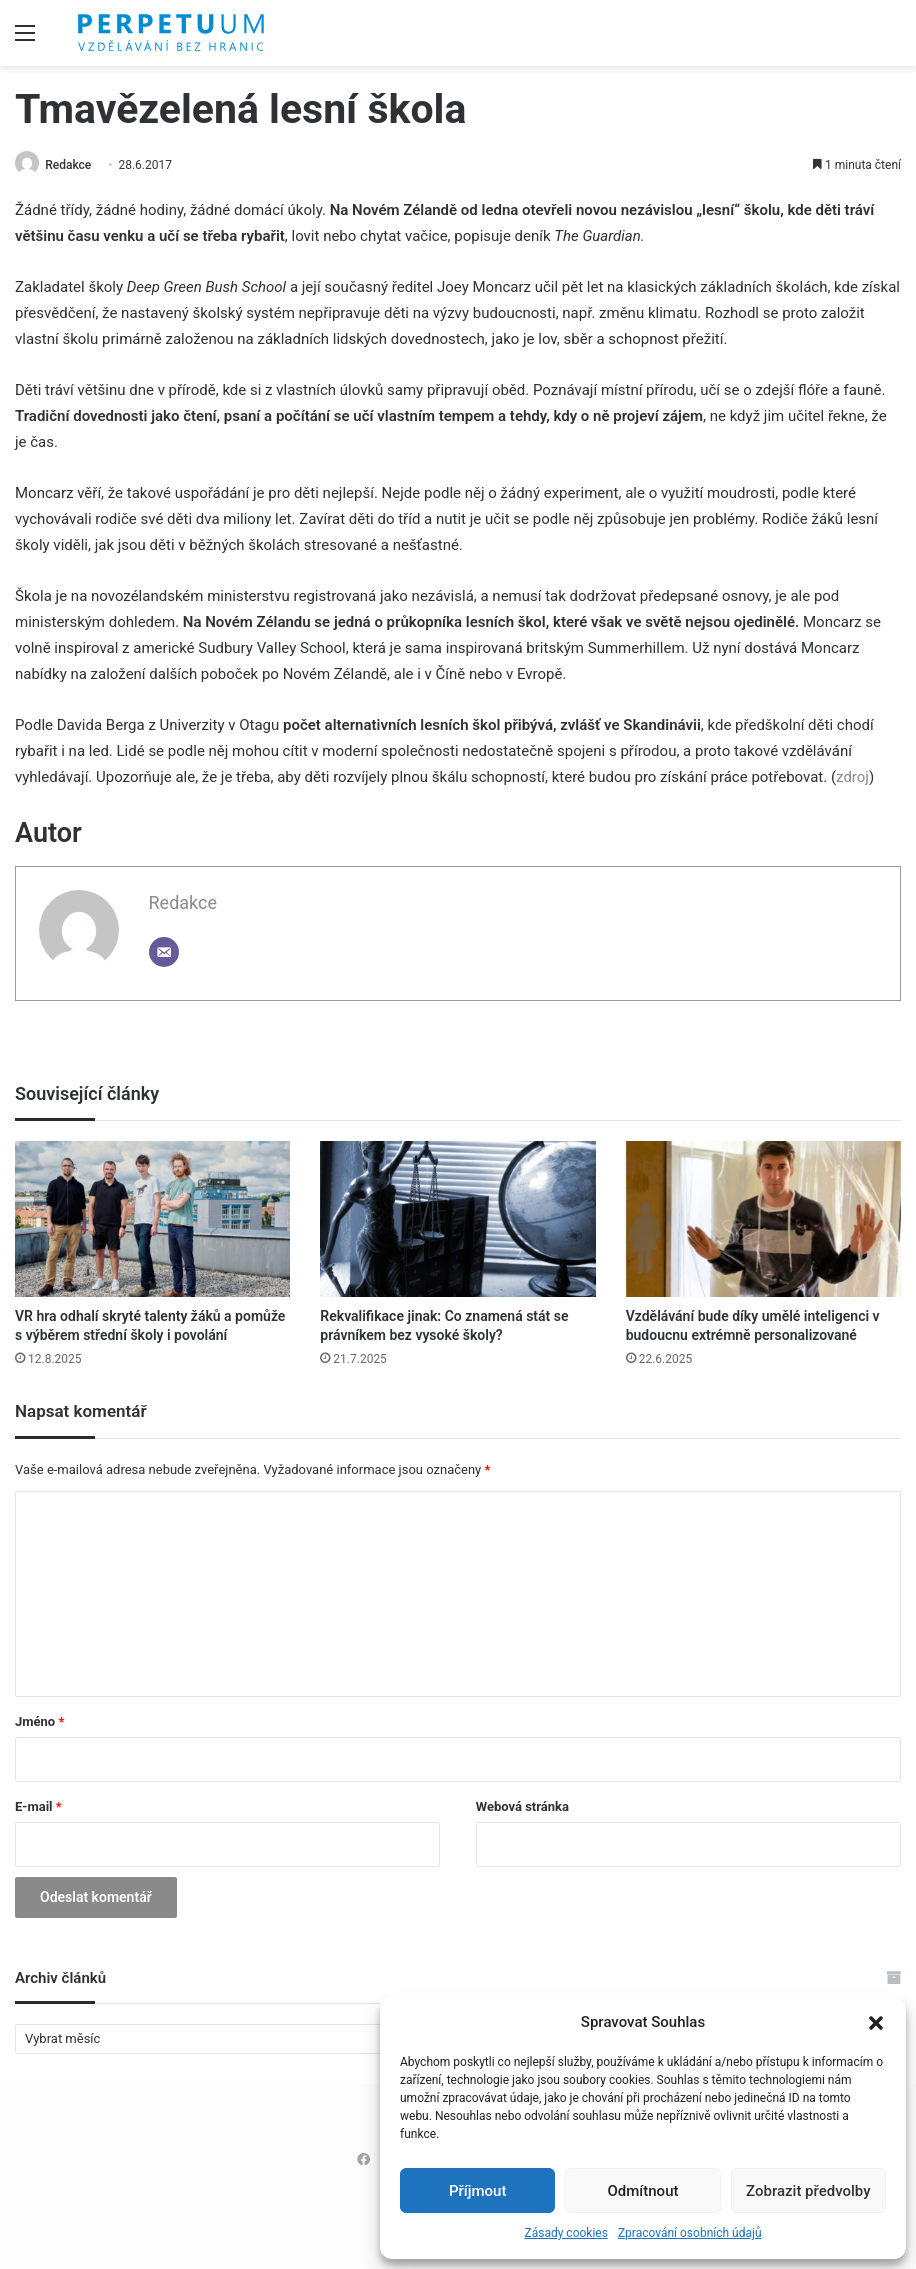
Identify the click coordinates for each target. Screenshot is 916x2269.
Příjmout (477, 2191)
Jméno (39, 1722)
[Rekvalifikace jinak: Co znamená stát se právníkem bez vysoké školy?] (457, 1220)
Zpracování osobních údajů (690, 2233)
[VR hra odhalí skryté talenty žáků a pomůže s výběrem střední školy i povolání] (152, 1220)
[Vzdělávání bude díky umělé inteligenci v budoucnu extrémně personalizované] (763, 1220)
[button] (876, 2023)
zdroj (852, 778)
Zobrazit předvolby (808, 2191)
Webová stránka (522, 1807)
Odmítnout (643, 2191)
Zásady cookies (565, 2233)
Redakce (74, 165)
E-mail (38, 1807)
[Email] (164, 953)
